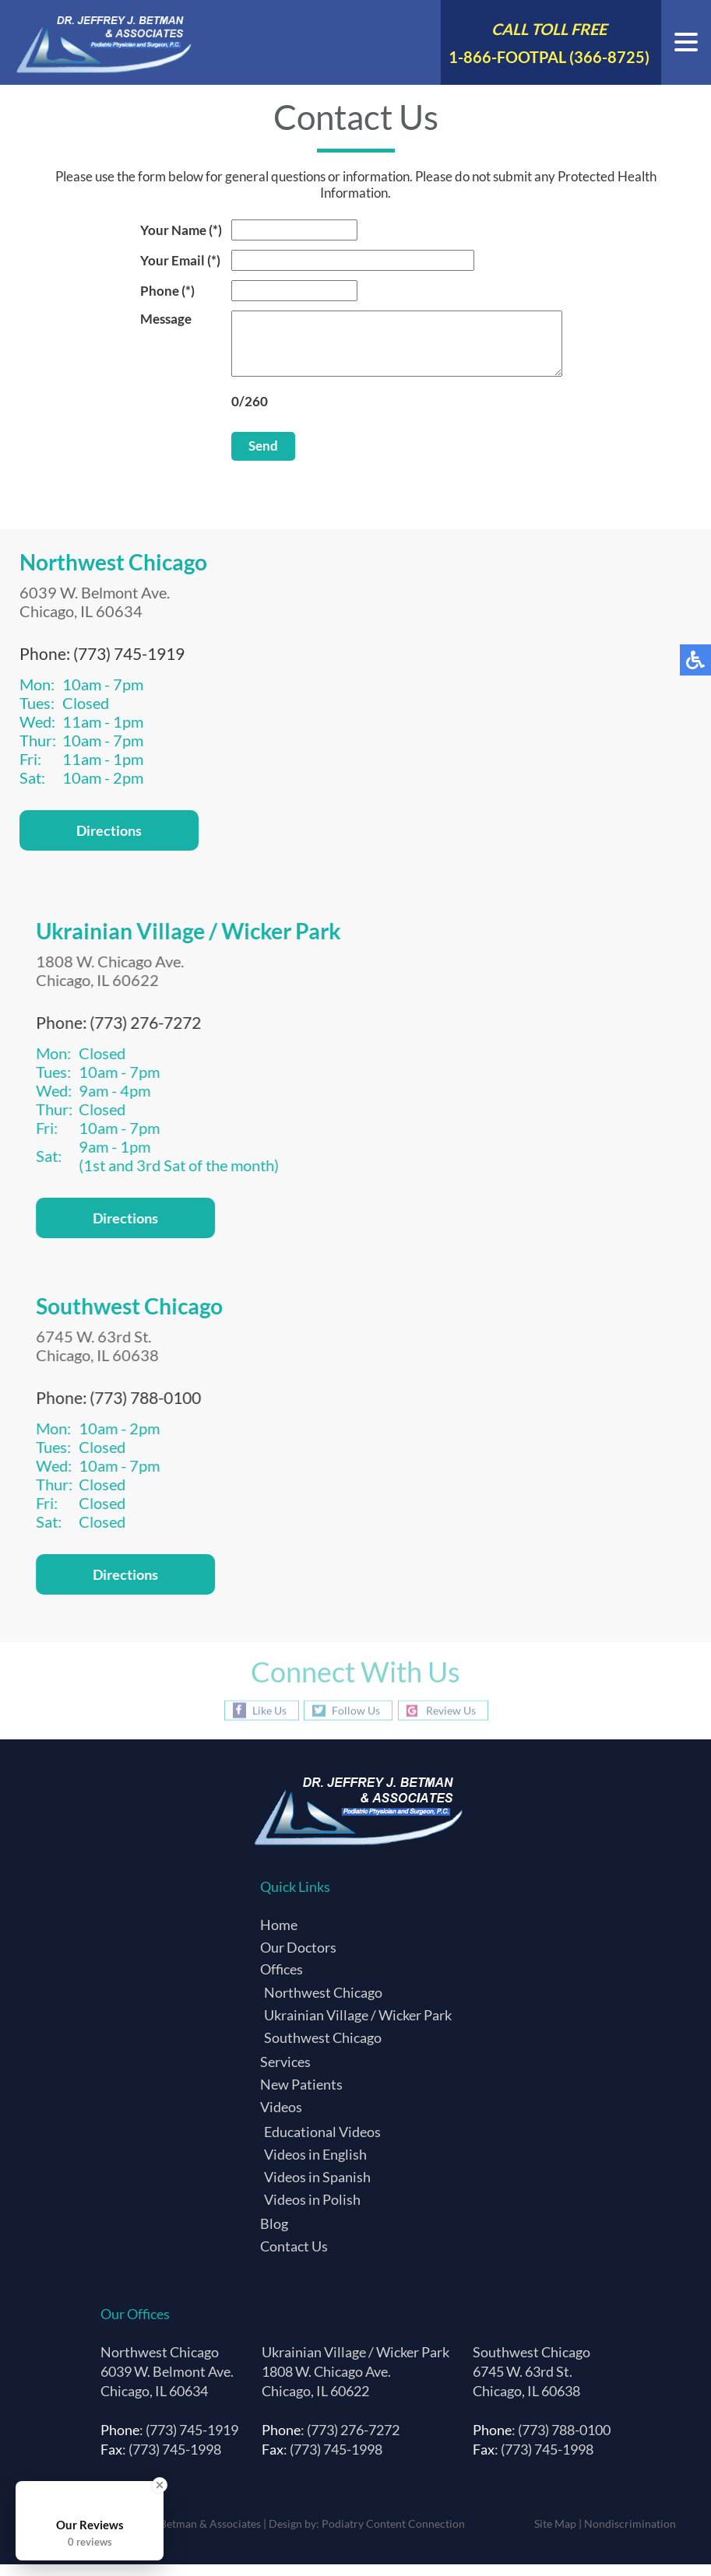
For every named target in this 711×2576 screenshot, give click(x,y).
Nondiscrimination (630, 2535)
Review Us (451, 1721)
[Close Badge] (159, 2485)
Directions (109, 842)
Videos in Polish (312, 2211)
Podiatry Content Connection (393, 2535)
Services (285, 2073)
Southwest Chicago (323, 2049)
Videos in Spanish (317, 2188)
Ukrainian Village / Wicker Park (358, 2026)
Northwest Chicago (323, 2004)
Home (278, 1936)
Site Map (555, 2535)
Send (244, 457)
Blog (274, 2235)
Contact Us (294, 2257)
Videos (281, 2118)
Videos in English (315, 2165)
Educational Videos (322, 2143)
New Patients (301, 2095)
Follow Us (356, 1721)
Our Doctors (298, 1958)
